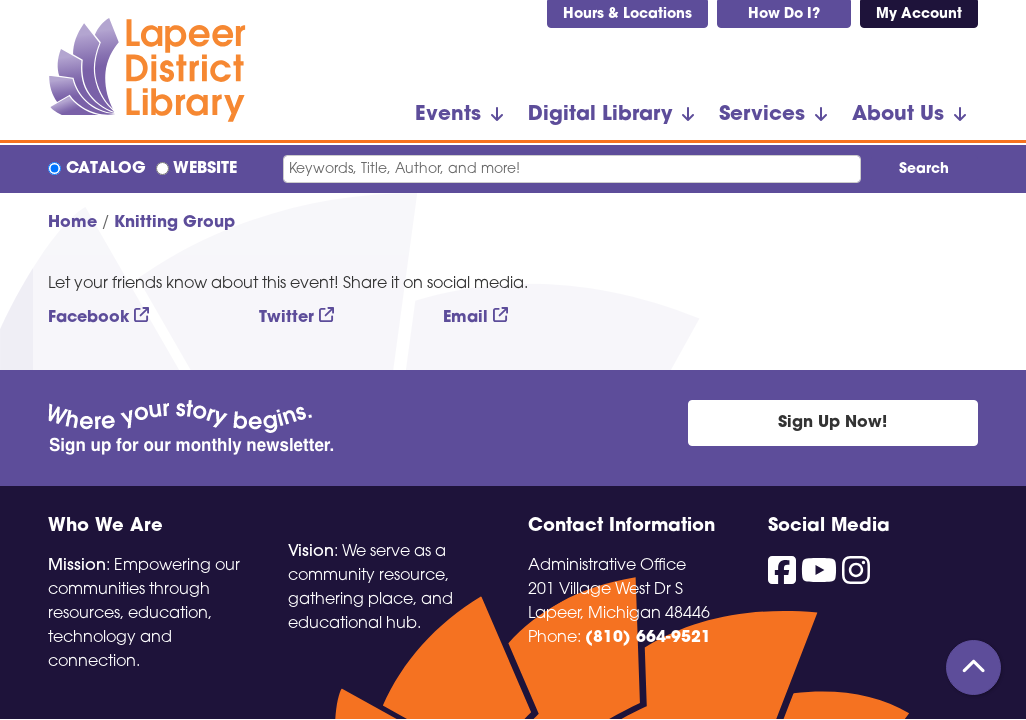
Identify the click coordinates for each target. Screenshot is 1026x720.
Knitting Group (174, 223)
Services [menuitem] (762, 115)
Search (924, 169)
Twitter (286, 318)
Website (205, 169)
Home (72, 223)
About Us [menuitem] (898, 115)
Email (465, 318)
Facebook (88, 318)
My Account (919, 14)
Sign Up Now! (832, 423)
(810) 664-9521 (648, 638)
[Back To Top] (973, 667)
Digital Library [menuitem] (600, 115)
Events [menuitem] (448, 115)
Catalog (106, 169)
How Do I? (784, 14)
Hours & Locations (627, 14)
